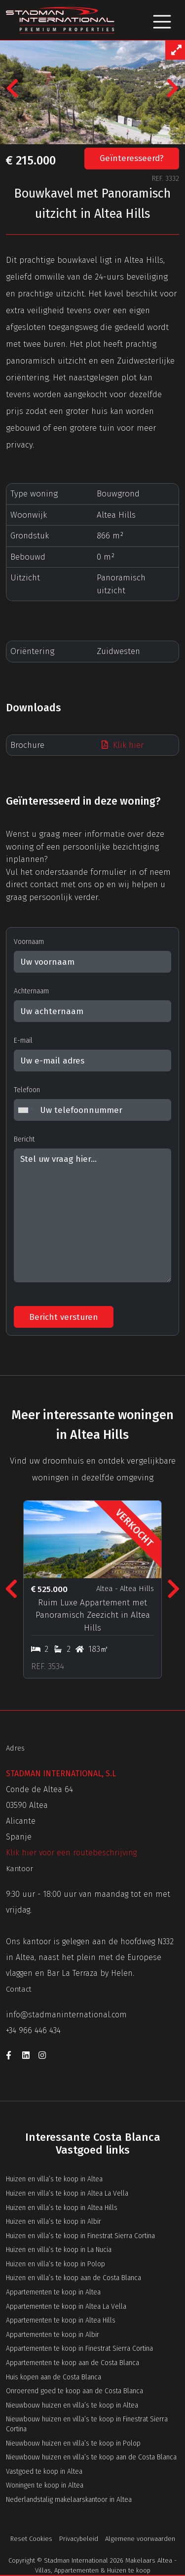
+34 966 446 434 (33, 2030)
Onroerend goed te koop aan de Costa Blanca (74, 2391)
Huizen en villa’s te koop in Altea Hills (61, 2208)
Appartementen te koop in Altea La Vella (66, 2306)
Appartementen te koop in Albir (52, 2335)
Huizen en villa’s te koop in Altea (54, 2179)
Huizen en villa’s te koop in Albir (53, 2221)
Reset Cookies (31, 2538)
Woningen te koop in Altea (44, 2485)
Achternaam (31, 991)
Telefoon (27, 1090)
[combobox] (25, 1110)
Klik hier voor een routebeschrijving (71, 1852)
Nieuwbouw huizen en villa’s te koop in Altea (72, 2405)
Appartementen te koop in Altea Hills (60, 2320)
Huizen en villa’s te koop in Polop (55, 2264)
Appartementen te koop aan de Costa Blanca (72, 2363)
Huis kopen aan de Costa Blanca (53, 2377)
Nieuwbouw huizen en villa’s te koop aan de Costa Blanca (91, 2457)
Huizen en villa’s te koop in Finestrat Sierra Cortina (80, 2236)
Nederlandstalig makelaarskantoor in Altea (69, 2499)
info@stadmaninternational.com (66, 2014)
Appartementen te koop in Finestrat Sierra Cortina (79, 2348)
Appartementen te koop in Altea (53, 2292)
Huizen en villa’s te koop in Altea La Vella (67, 2193)
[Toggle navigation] (162, 20)
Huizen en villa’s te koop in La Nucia (58, 2250)
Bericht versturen (63, 1317)
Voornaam (29, 942)
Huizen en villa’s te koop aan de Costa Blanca (73, 2278)
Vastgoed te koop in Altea (44, 2471)
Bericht (24, 1139)
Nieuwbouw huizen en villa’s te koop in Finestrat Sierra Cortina (87, 2424)
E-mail (23, 1040)
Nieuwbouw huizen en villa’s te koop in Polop (73, 2443)
